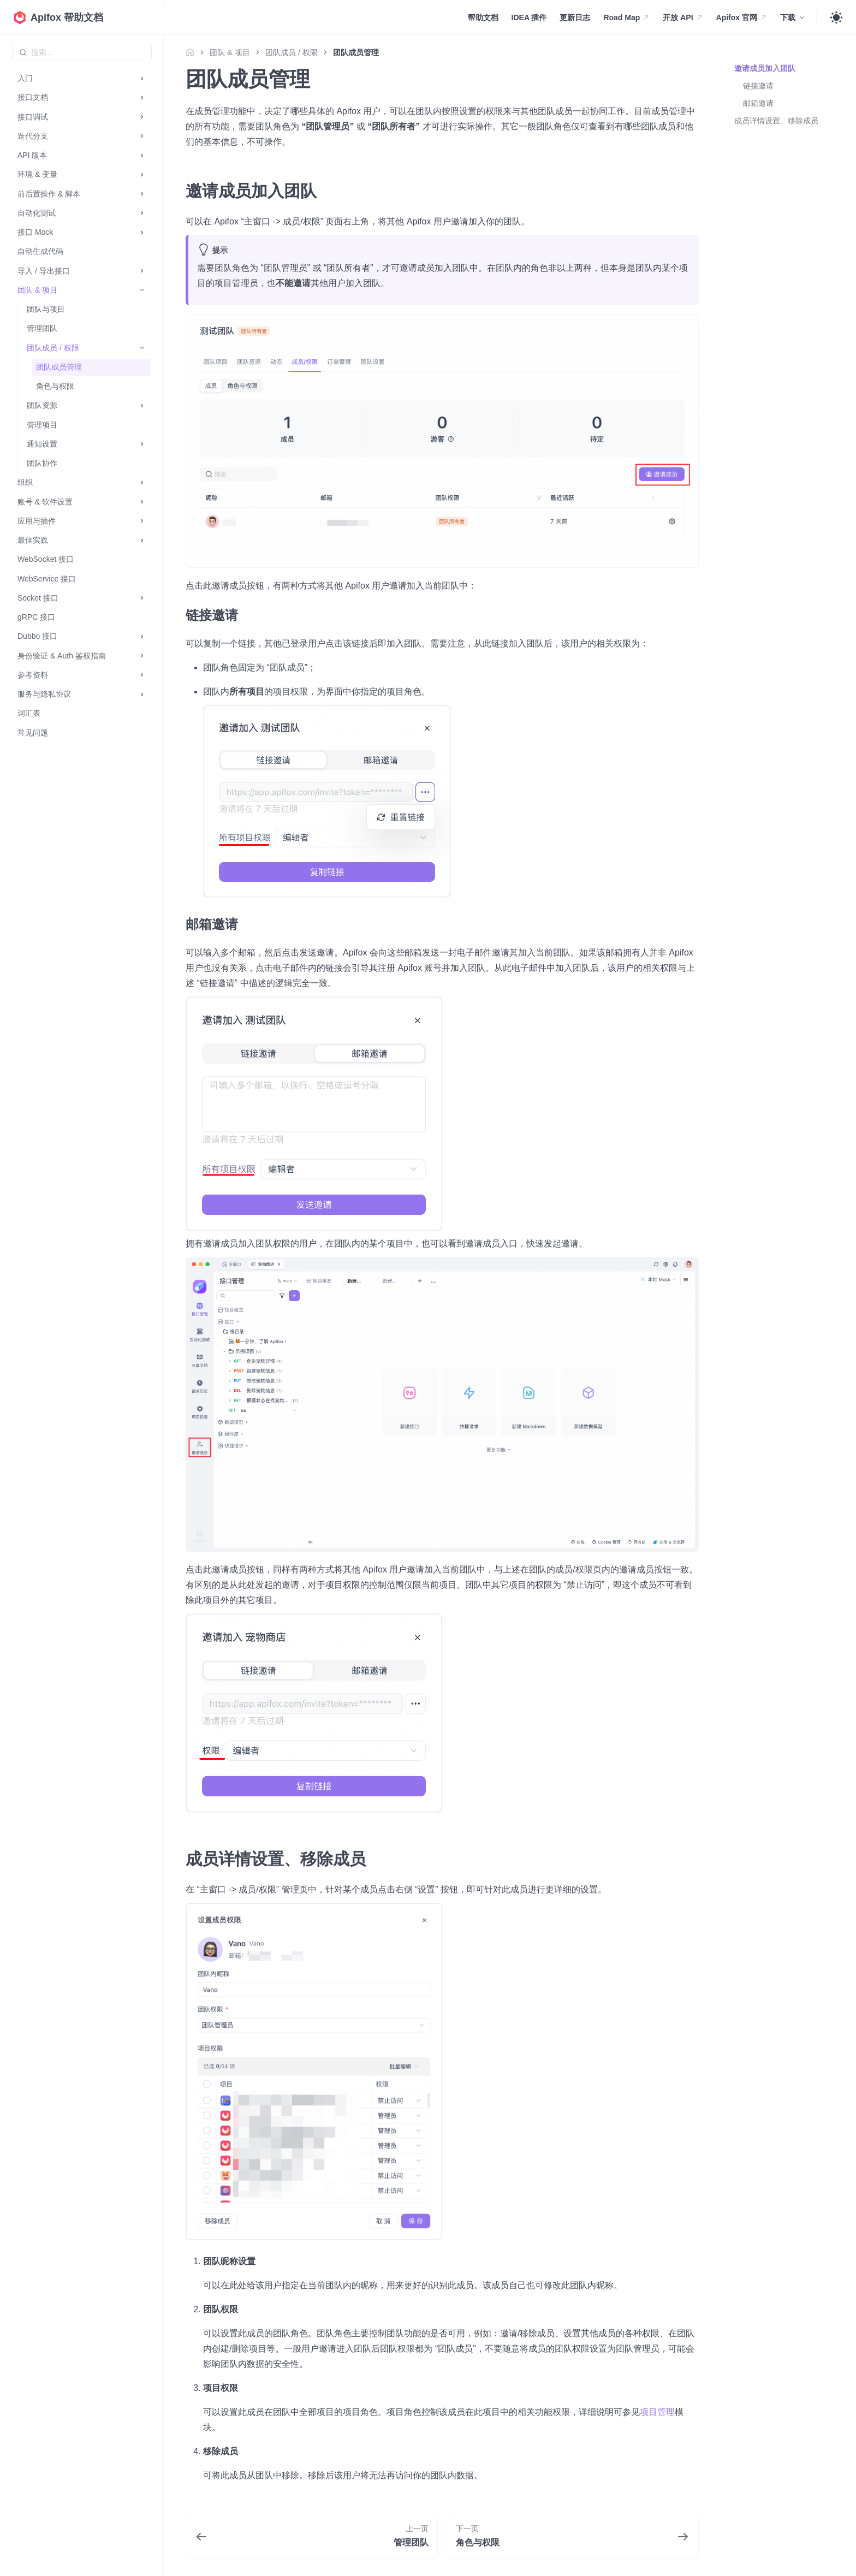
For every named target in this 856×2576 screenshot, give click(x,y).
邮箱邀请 (758, 103)
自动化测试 (36, 213)
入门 (25, 78)
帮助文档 (483, 17)
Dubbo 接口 (37, 636)
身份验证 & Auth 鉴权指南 (61, 655)
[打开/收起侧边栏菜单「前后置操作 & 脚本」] (142, 194)
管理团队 (42, 328)
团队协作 (42, 463)
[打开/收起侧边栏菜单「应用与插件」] (142, 521)
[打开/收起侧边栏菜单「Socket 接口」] (142, 598)
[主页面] (193, 52)
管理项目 (42, 424)
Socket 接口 (37, 597)
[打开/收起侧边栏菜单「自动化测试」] (142, 213)
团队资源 (42, 405)
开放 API (683, 17)
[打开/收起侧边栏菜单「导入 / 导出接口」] (142, 271)
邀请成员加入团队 (764, 68)
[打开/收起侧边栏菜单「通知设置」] (142, 444)
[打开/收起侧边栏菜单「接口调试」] (142, 117)
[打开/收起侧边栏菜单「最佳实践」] (142, 540)
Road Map (626, 17)
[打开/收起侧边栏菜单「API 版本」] (142, 155)
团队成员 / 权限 (53, 347)
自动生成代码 (40, 251)
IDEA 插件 (529, 17)
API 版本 (32, 155)
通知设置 (42, 444)
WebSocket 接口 (45, 559)
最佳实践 (32, 540)
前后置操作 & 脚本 (48, 193)
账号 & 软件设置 (45, 501)
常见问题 (32, 732)
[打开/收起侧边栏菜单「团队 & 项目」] (142, 290)
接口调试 (32, 116)
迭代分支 (32, 136)
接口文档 (32, 97)
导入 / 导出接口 (43, 270)
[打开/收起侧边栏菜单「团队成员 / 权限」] (142, 348)
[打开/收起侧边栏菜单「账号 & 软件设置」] (142, 502)
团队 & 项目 (37, 290)
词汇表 (28, 713)
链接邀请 (758, 85)
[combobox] (82, 52)
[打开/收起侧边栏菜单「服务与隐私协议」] (142, 694)
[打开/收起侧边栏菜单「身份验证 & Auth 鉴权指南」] (142, 656)
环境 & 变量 (37, 174)
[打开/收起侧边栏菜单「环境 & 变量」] (142, 174)
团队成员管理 (59, 367)
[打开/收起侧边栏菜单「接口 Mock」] (142, 232)
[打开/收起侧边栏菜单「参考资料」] (142, 675)
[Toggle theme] (836, 17)
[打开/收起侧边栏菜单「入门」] (142, 78)
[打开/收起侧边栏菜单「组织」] (142, 482)
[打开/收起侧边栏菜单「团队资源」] (142, 405)
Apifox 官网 (741, 17)
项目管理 (657, 2412)
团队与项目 (46, 309)
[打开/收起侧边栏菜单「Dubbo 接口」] (142, 636)
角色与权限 (55, 386)
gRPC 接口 (36, 617)
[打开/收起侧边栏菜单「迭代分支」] (142, 136)
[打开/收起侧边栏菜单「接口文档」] (142, 97)
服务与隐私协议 (44, 694)
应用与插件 (36, 521)
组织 (25, 482)
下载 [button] (787, 17)
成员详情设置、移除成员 (776, 120)
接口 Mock (35, 232)
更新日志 (575, 17)
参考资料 (32, 674)
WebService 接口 (46, 578)
